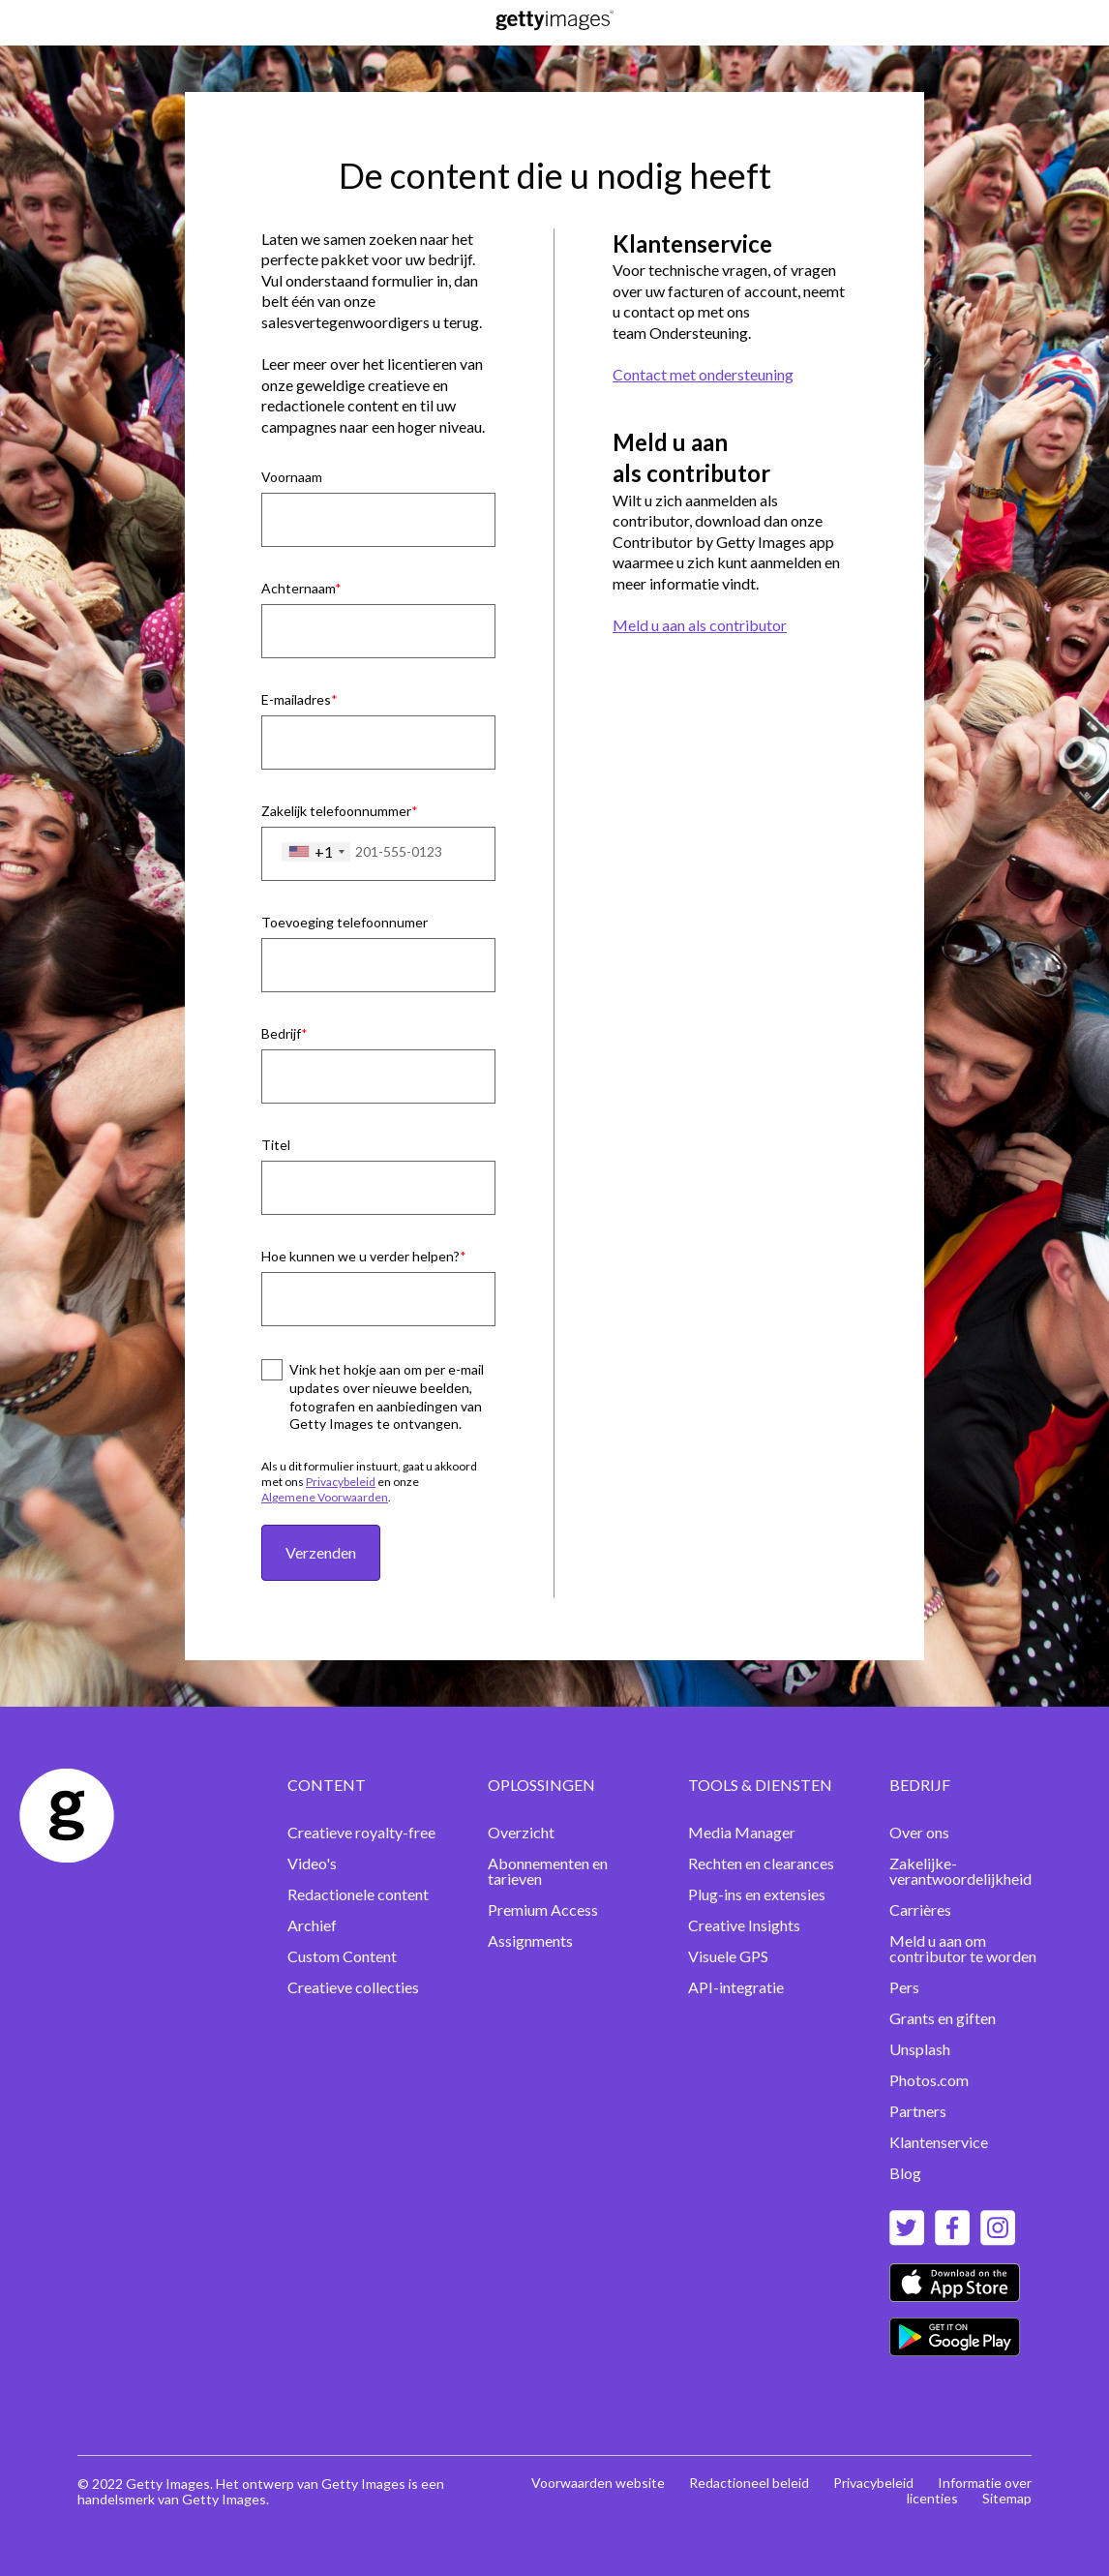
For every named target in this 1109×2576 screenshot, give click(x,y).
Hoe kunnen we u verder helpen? (360, 1256)
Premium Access (543, 1909)
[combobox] (316, 852)
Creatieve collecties (353, 1987)
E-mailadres (296, 699)
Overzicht (521, 1832)
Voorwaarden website (598, 2482)
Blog (905, 2173)
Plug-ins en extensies (756, 1894)
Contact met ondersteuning (703, 374)
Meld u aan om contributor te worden (962, 1948)
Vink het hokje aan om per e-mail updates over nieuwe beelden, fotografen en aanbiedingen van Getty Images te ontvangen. (386, 1397)
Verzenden (320, 1552)
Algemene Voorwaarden (324, 1497)
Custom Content (342, 1956)
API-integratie (736, 1987)
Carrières (920, 1909)
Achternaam (298, 588)
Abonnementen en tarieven (548, 1871)
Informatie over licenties (969, 2490)
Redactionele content (358, 1894)
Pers (904, 1987)
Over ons (919, 1832)
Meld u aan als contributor (700, 625)
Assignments (530, 1940)
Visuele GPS (728, 1956)
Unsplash (919, 2049)
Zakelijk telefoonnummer (336, 811)
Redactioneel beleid (749, 2482)
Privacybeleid (340, 1481)
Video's (312, 1863)
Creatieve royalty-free (361, 1832)
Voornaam (291, 477)
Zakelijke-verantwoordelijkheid (960, 1871)
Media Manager (741, 1832)
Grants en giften (942, 2018)
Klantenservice (938, 2142)
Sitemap (1007, 2498)
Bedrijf (281, 1033)
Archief (312, 1925)
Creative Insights (744, 1925)
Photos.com (929, 2080)
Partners (917, 2111)
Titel (275, 1144)
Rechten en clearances (761, 1863)
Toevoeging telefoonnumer (344, 922)
